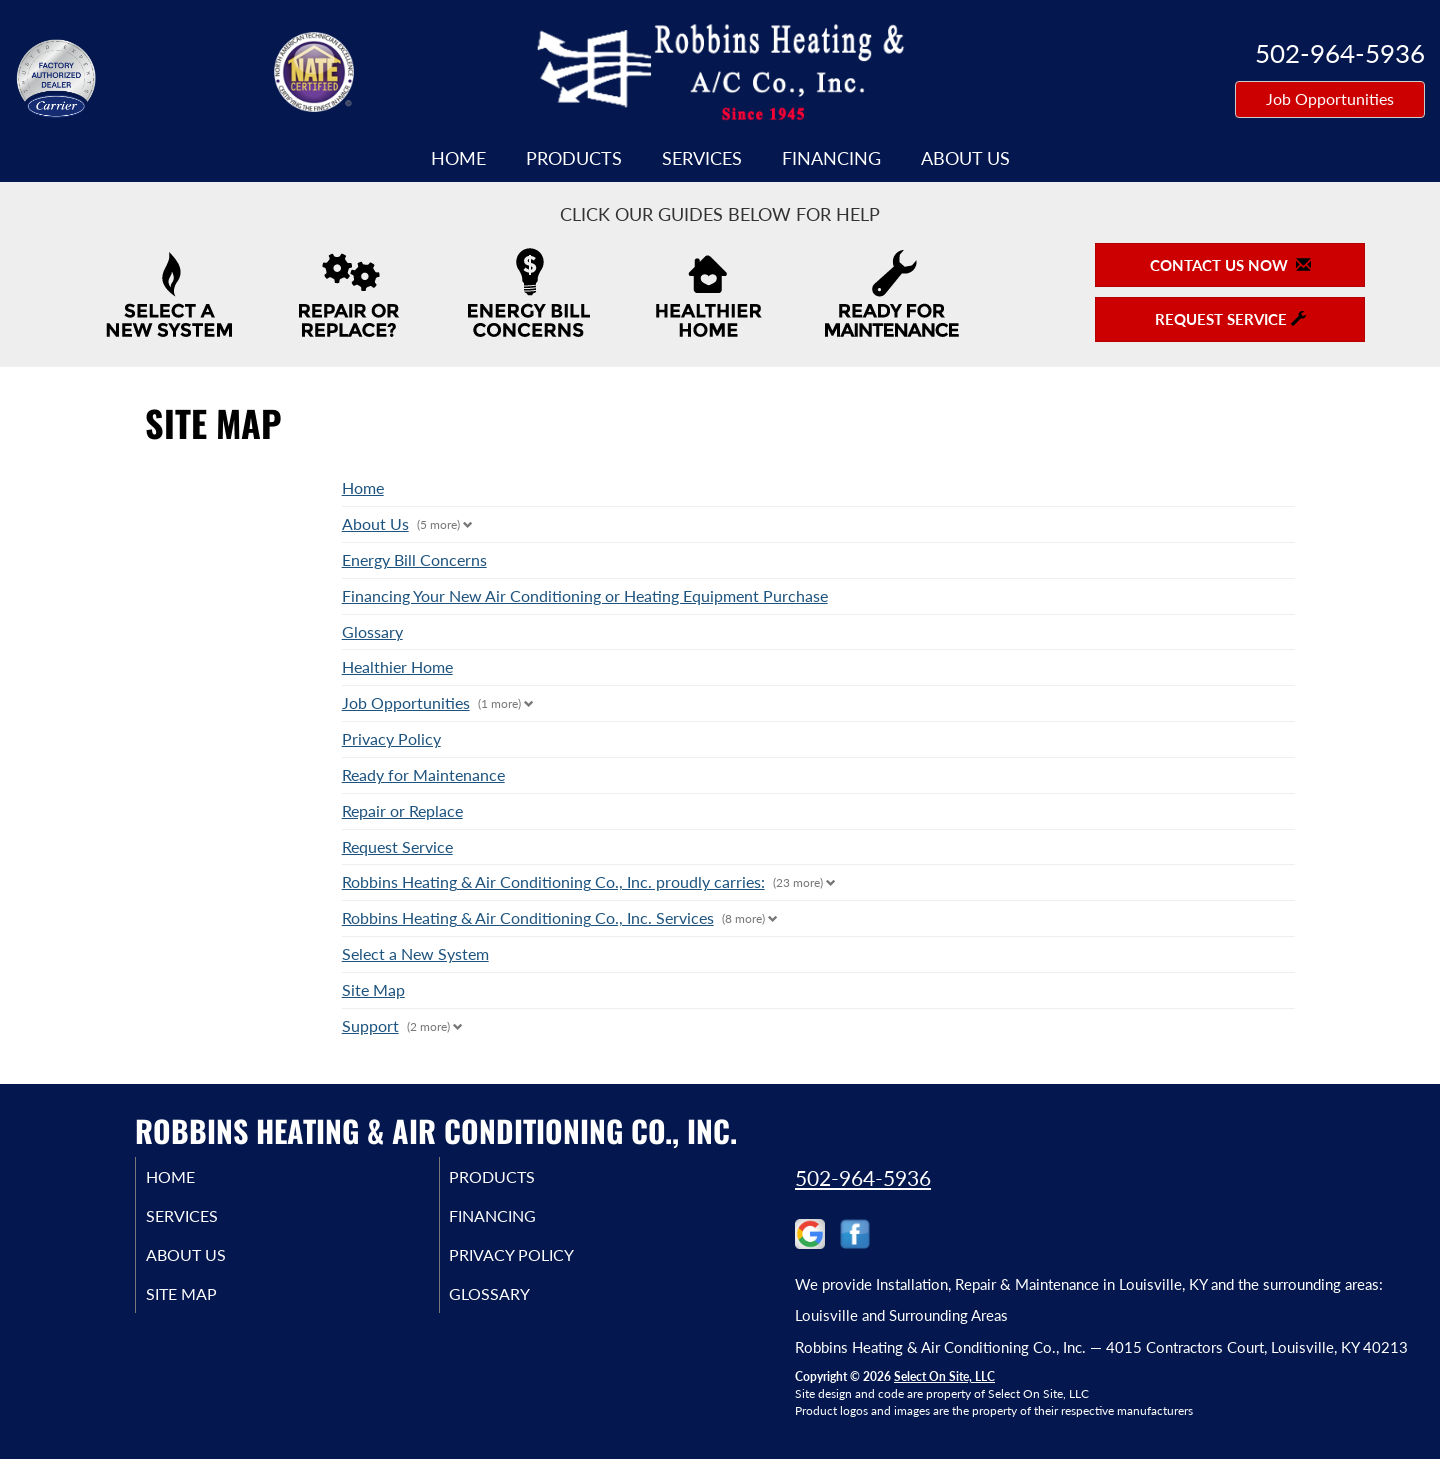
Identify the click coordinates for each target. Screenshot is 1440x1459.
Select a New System (415, 953)
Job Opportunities (406, 702)
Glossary (372, 631)
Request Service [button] (1230, 319)
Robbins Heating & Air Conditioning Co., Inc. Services (528, 917)
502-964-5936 (863, 1177)
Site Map (373, 989)
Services (702, 158)
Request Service (397, 846)
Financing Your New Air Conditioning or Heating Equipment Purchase (585, 595)
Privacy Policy (391, 738)
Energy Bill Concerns (414, 559)
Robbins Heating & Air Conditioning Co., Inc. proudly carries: (553, 881)
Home (458, 158)
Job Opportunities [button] (1330, 98)
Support (370, 1025)
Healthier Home (397, 666)
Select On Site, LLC (944, 1376)
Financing (831, 158)
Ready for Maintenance (423, 774)
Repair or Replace (402, 810)
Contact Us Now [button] (1230, 265)
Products (574, 158)
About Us (965, 158)
